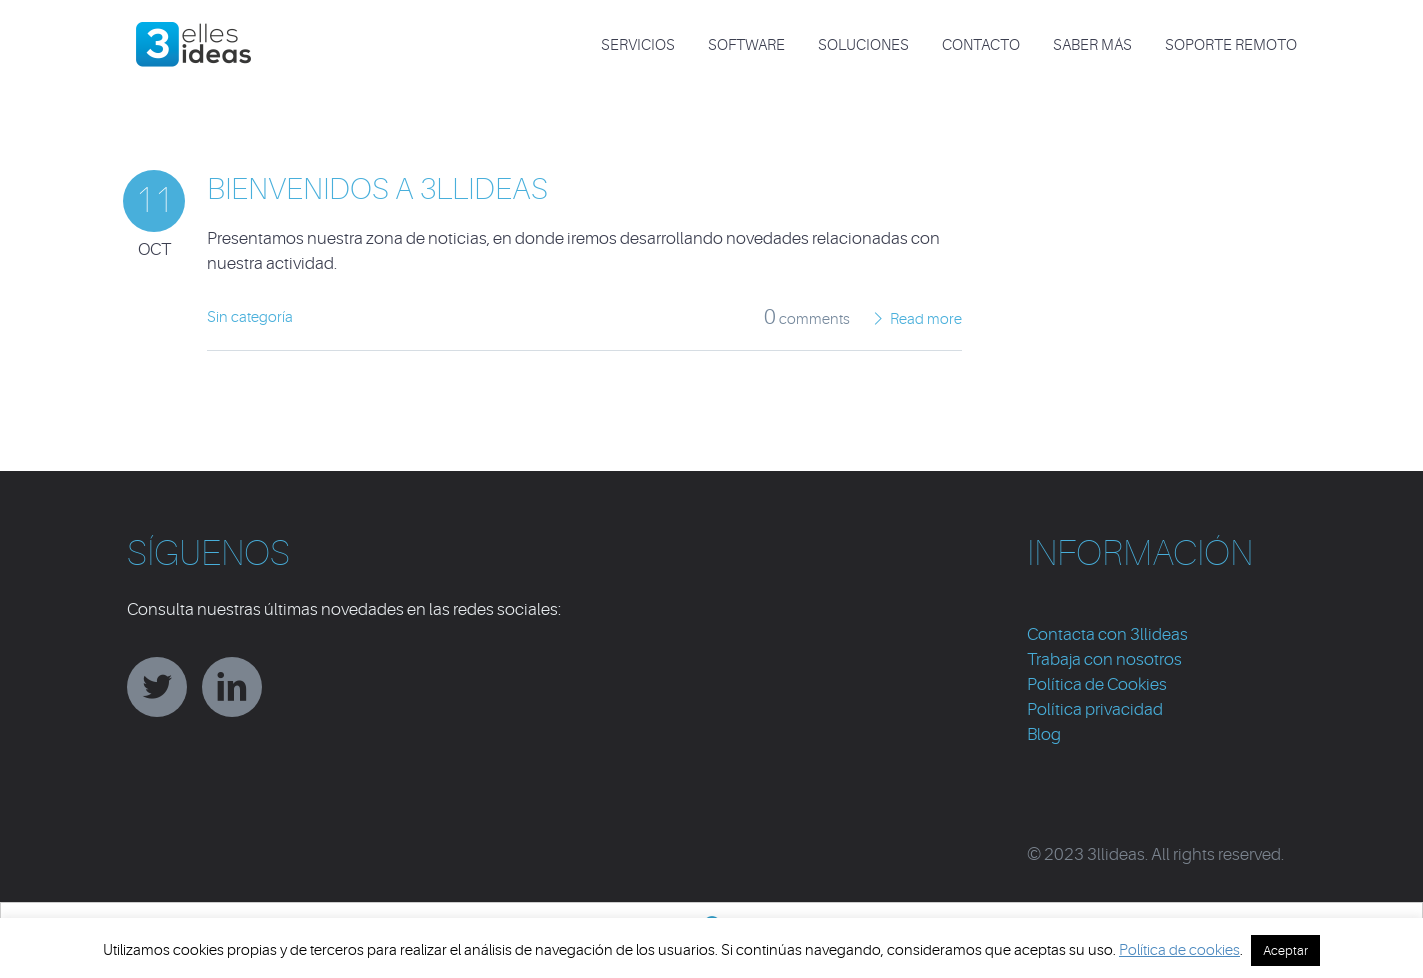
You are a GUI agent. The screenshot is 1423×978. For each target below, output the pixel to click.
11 (154, 200)
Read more (926, 319)
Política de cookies (1179, 950)
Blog (1044, 734)
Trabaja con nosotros (1104, 659)
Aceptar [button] (1285, 950)
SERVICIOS (638, 45)
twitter (157, 687)
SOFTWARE (746, 45)
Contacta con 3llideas (1107, 634)
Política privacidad (1095, 709)
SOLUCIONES (863, 45)
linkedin (232, 687)
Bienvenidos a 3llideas (377, 189)
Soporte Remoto (1231, 45)
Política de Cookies (1097, 684)
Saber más (1092, 45)
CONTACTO (981, 45)
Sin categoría (250, 317)
